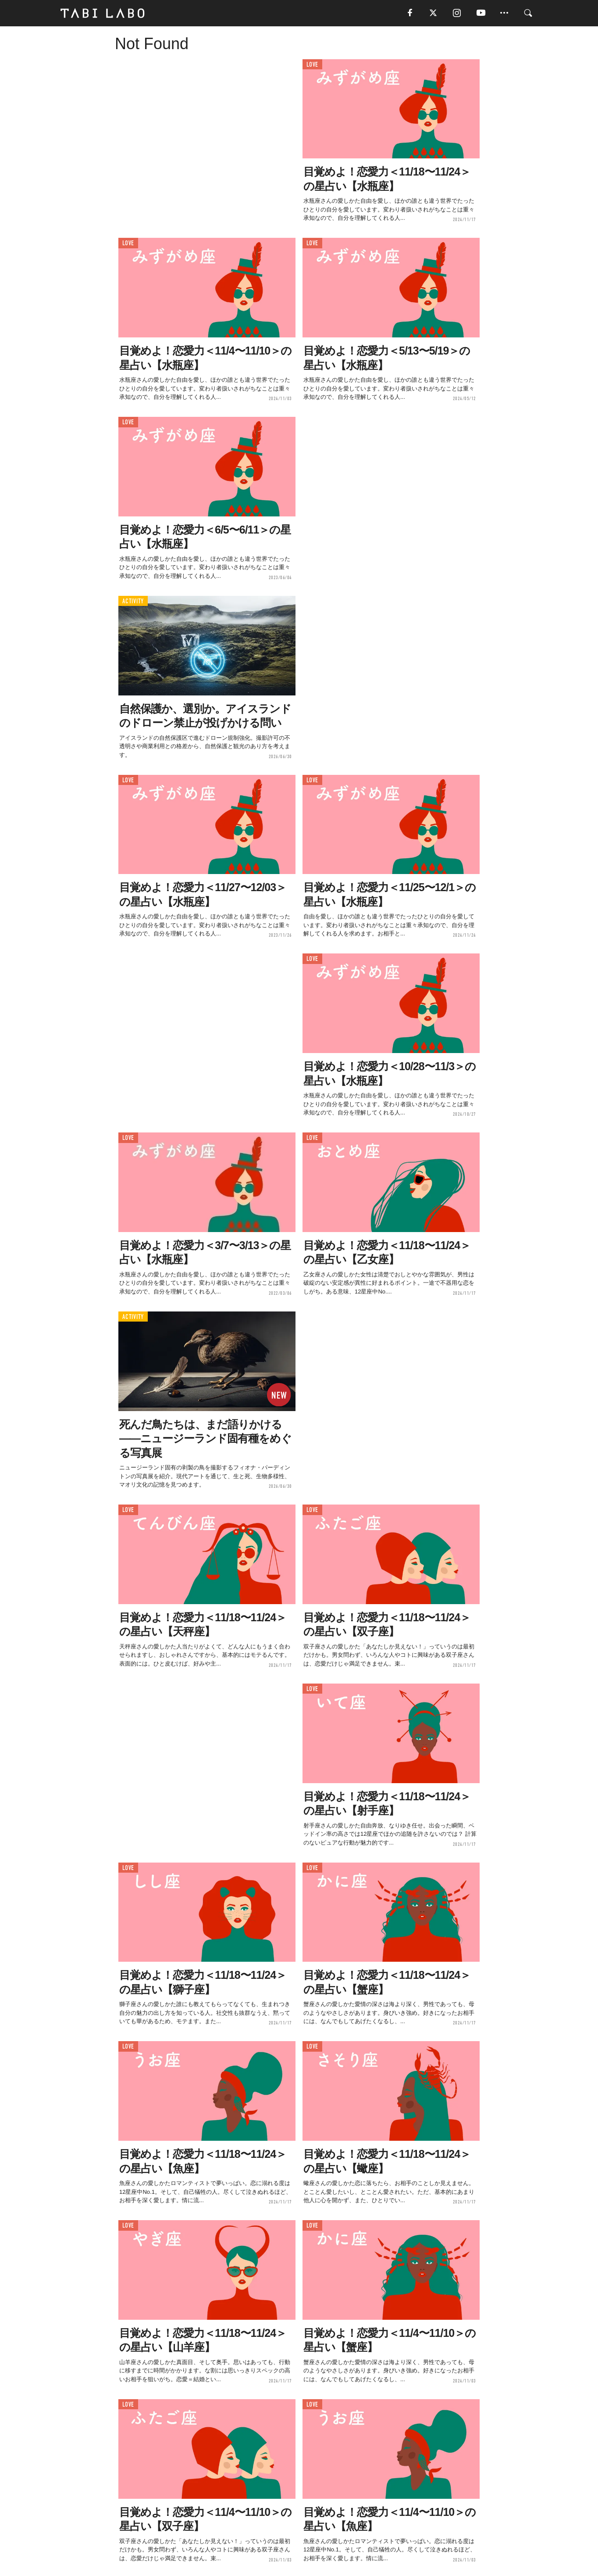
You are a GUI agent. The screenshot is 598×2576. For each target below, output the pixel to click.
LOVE (312, 64)
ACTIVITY (133, 601)
